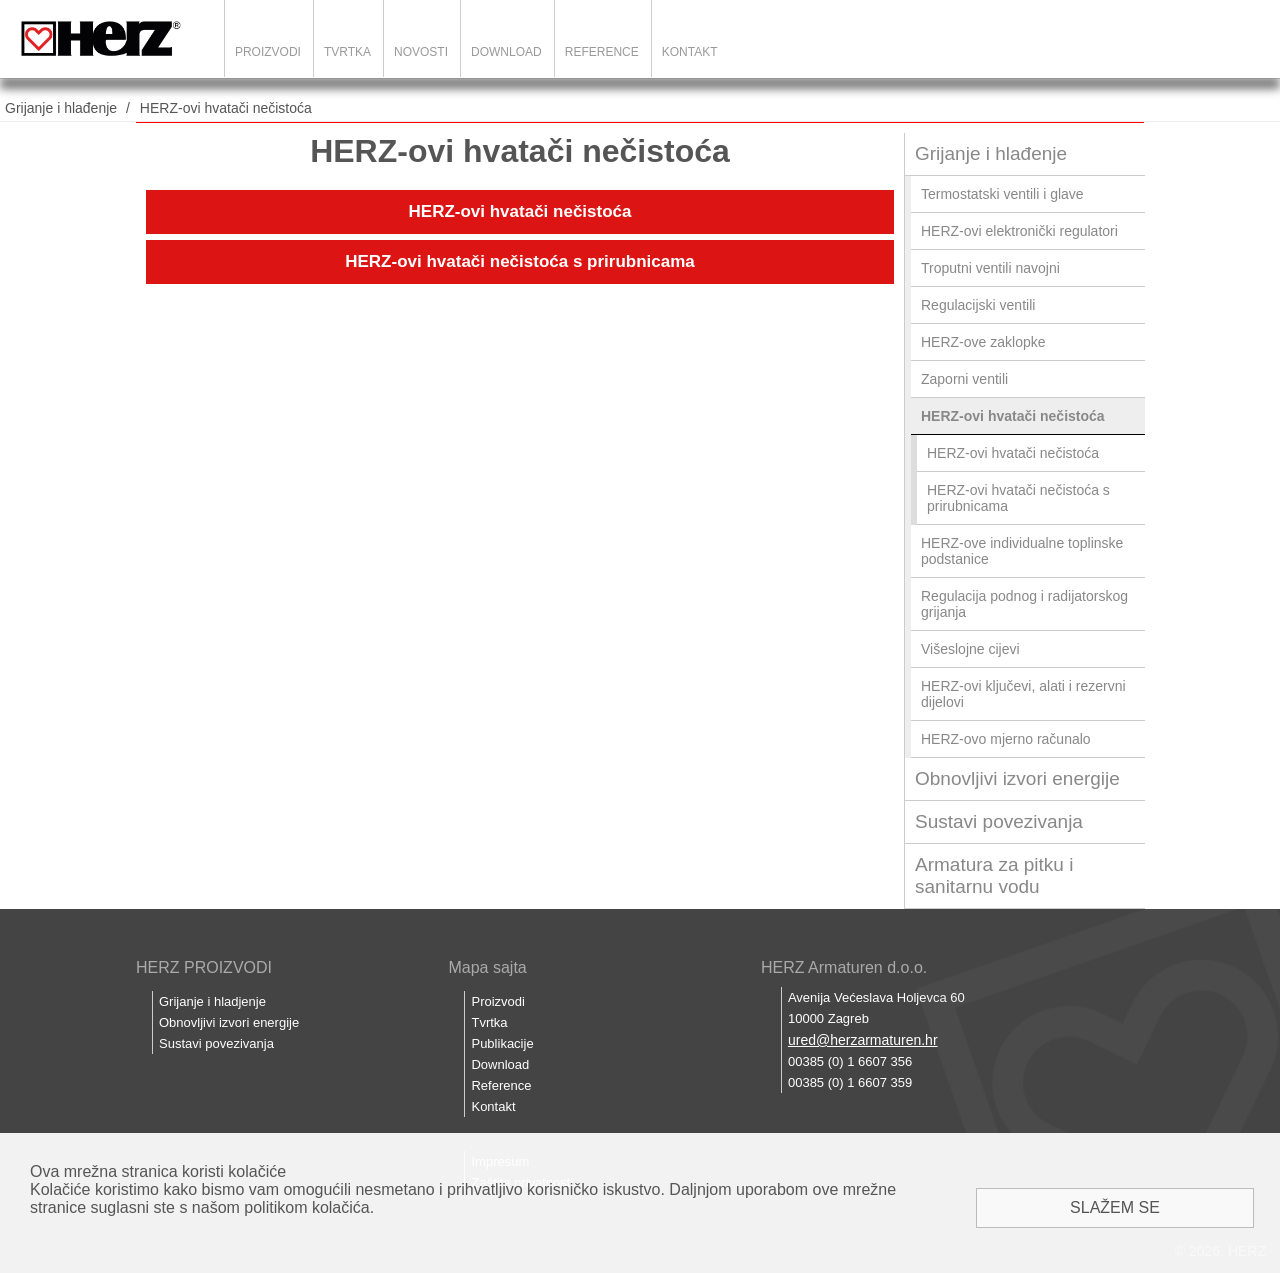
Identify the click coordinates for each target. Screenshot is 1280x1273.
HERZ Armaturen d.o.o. (844, 967)
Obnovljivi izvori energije (1017, 778)
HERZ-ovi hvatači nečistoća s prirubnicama (520, 261)
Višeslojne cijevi (970, 649)
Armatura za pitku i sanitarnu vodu (994, 875)
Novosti (421, 52)
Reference (602, 52)
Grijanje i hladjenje (212, 1001)
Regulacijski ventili (978, 305)
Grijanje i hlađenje (61, 108)
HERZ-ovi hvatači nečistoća (226, 108)
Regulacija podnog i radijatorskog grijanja (1024, 604)
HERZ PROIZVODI (204, 967)
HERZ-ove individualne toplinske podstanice (1022, 551)
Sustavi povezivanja (999, 821)
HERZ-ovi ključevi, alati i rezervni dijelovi (1023, 694)
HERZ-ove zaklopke (983, 342)
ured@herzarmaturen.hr (863, 1040)
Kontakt (690, 52)
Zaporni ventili (964, 379)
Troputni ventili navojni (990, 268)
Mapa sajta (487, 967)
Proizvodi (268, 52)
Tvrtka (347, 52)
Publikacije (502, 1043)
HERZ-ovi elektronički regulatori (1019, 231)
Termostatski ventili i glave (1002, 194)
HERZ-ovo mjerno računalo (1006, 739)
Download (506, 52)
